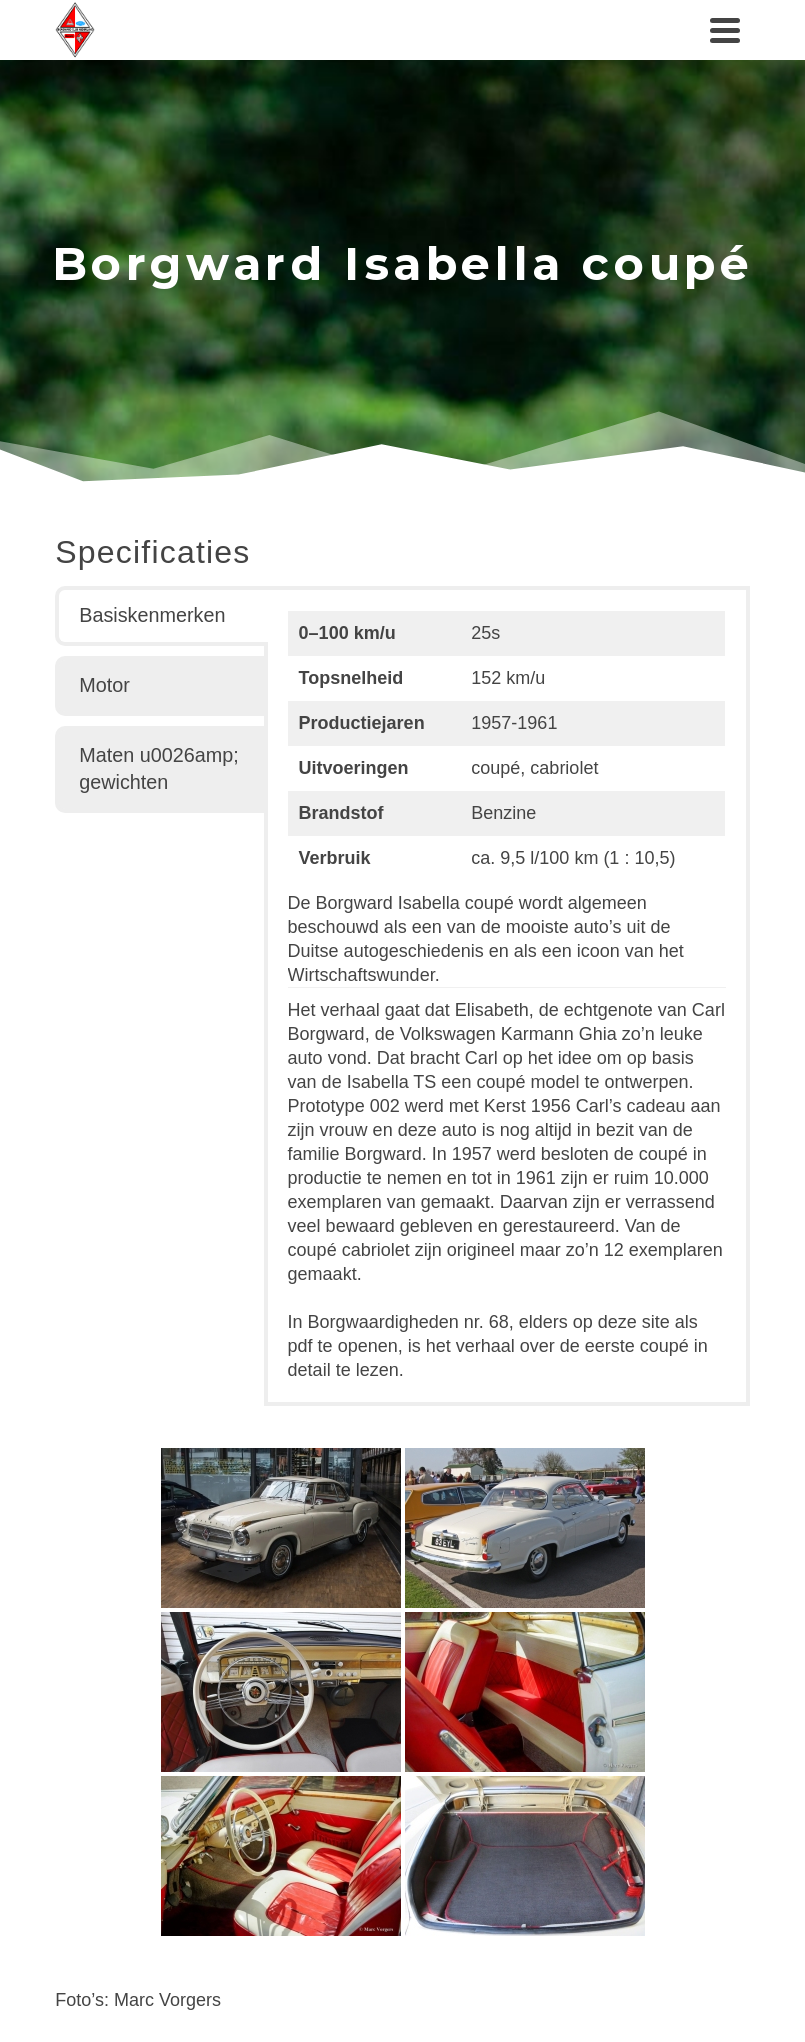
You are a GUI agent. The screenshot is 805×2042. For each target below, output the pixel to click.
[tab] (161, 616)
